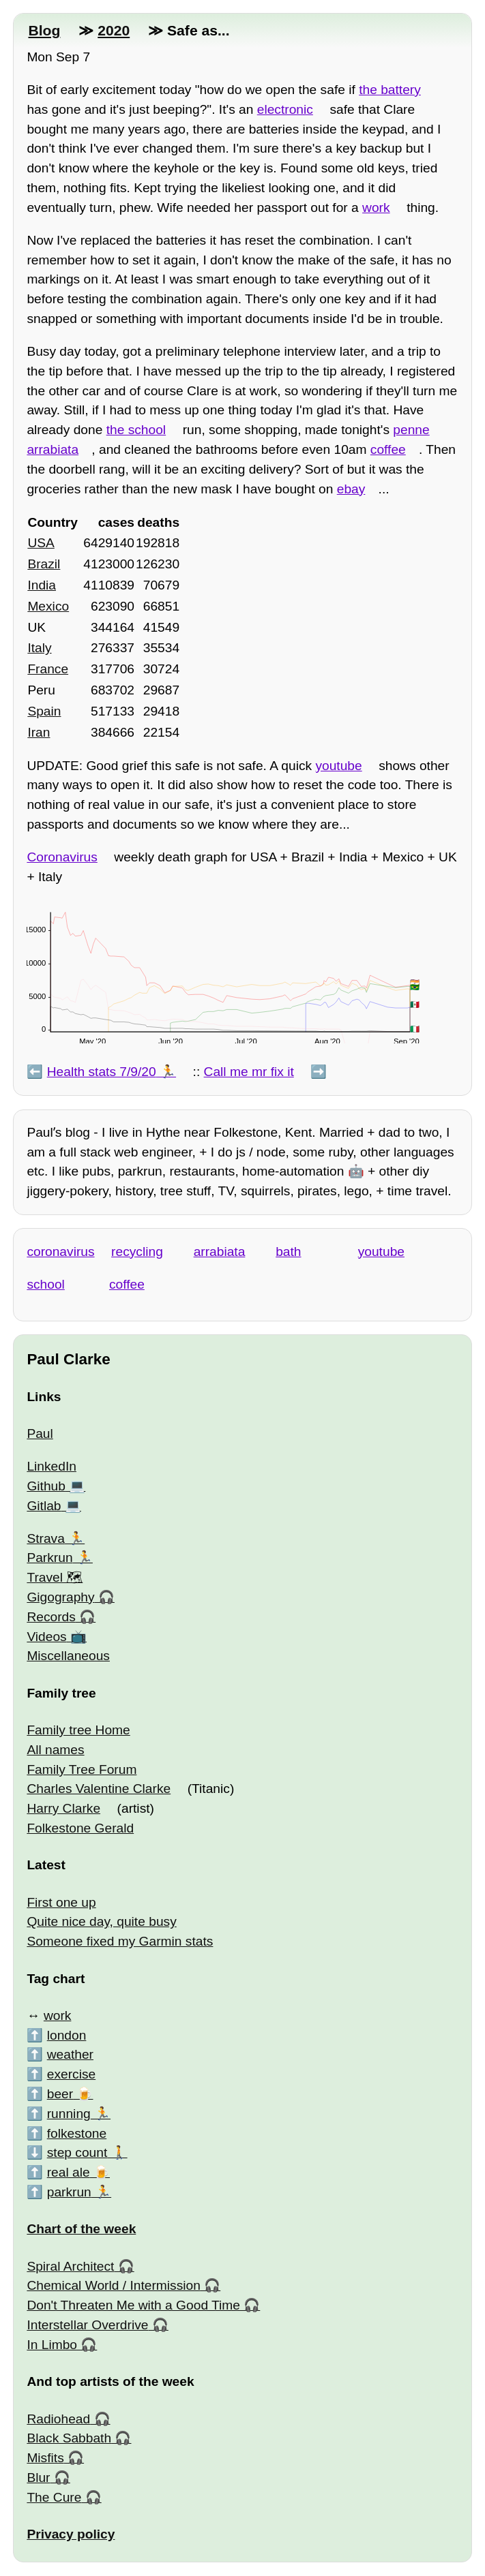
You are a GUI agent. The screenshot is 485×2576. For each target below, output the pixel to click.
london (67, 2035)
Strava (45, 1538)
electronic (285, 109)
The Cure (54, 2497)
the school (136, 430)
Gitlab (44, 1506)
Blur (38, 2477)
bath (288, 1251)
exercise (71, 2074)
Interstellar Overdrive (87, 2325)
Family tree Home (78, 1730)
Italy (39, 648)
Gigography (60, 1597)
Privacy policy (71, 2534)
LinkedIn (51, 1466)
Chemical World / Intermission (114, 2285)
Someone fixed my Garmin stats (120, 1941)
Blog (44, 30)
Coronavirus (62, 857)
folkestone (76, 2133)
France (47, 669)
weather (70, 2054)
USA (40, 543)
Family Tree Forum (81, 1769)
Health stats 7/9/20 (101, 1071)
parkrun (69, 2192)
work (376, 207)
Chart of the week (81, 2229)
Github (46, 1486)
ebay (351, 489)
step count (77, 2152)
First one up (61, 1902)
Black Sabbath (69, 2438)
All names (55, 1750)
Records (51, 1617)
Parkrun (49, 1557)
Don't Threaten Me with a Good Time (133, 2305)
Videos (46, 1636)
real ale (68, 2172)
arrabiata (220, 1251)
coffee (388, 449)
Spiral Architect (70, 2266)
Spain (44, 711)
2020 (114, 30)
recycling (137, 1251)
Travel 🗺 (55, 1577)
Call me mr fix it (249, 1071)
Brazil (43, 564)
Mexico (48, 606)
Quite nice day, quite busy (101, 1921)
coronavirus (60, 1251)
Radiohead (58, 2419)
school (45, 1284)
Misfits (45, 2458)
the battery (390, 89)
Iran (38, 732)
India (41, 585)
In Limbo (52, 2344)
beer (60, 2094)
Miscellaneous (68, 1656)
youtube (338, 765)
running (69, 2113)
